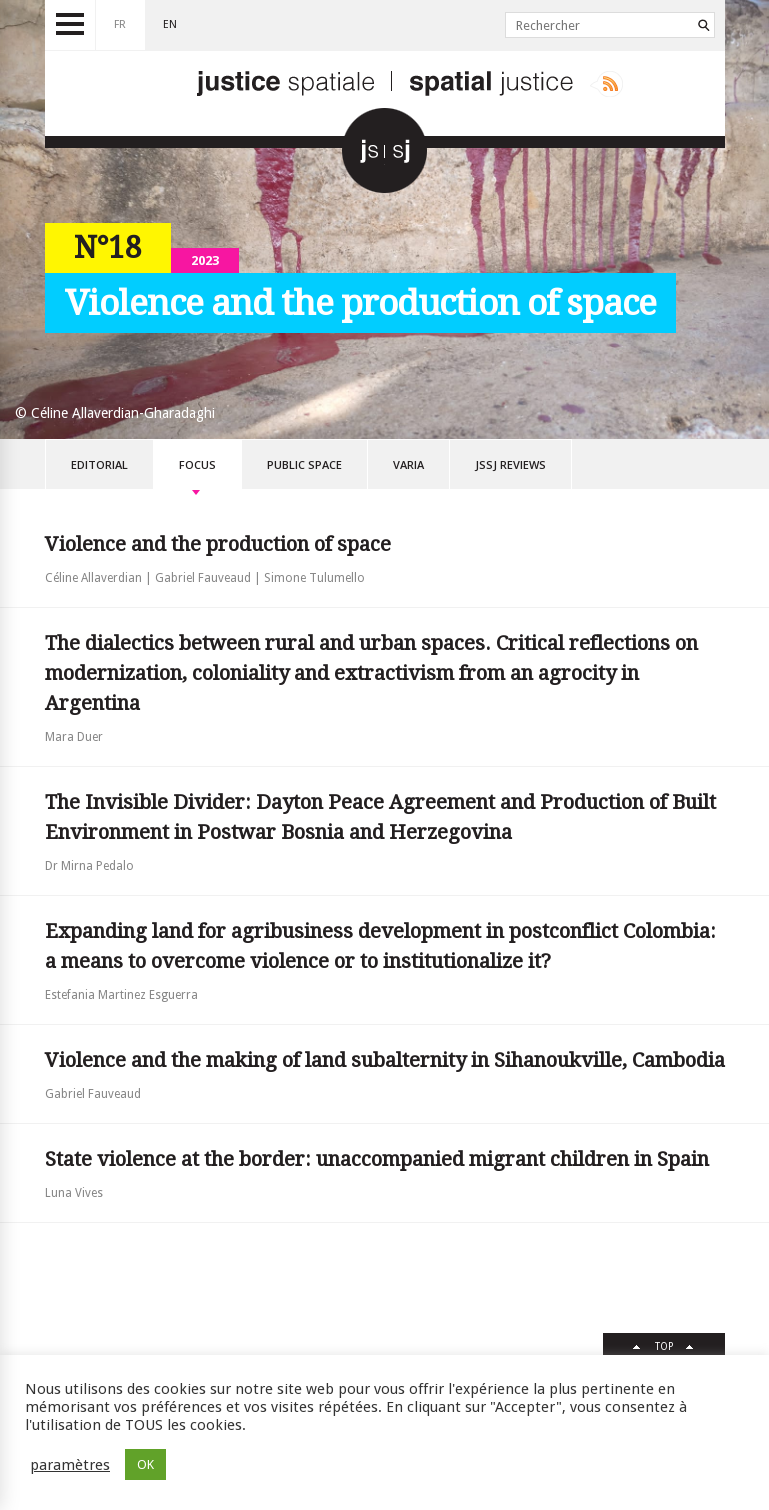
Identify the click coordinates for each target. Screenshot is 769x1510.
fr (120, 24)
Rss (606, 84)
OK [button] (145, 1464)
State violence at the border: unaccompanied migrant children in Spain (377, 1159)
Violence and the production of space (218, 544)
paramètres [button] (70, 1465)
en (170, 24)
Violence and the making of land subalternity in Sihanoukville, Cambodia (385, 1060)
